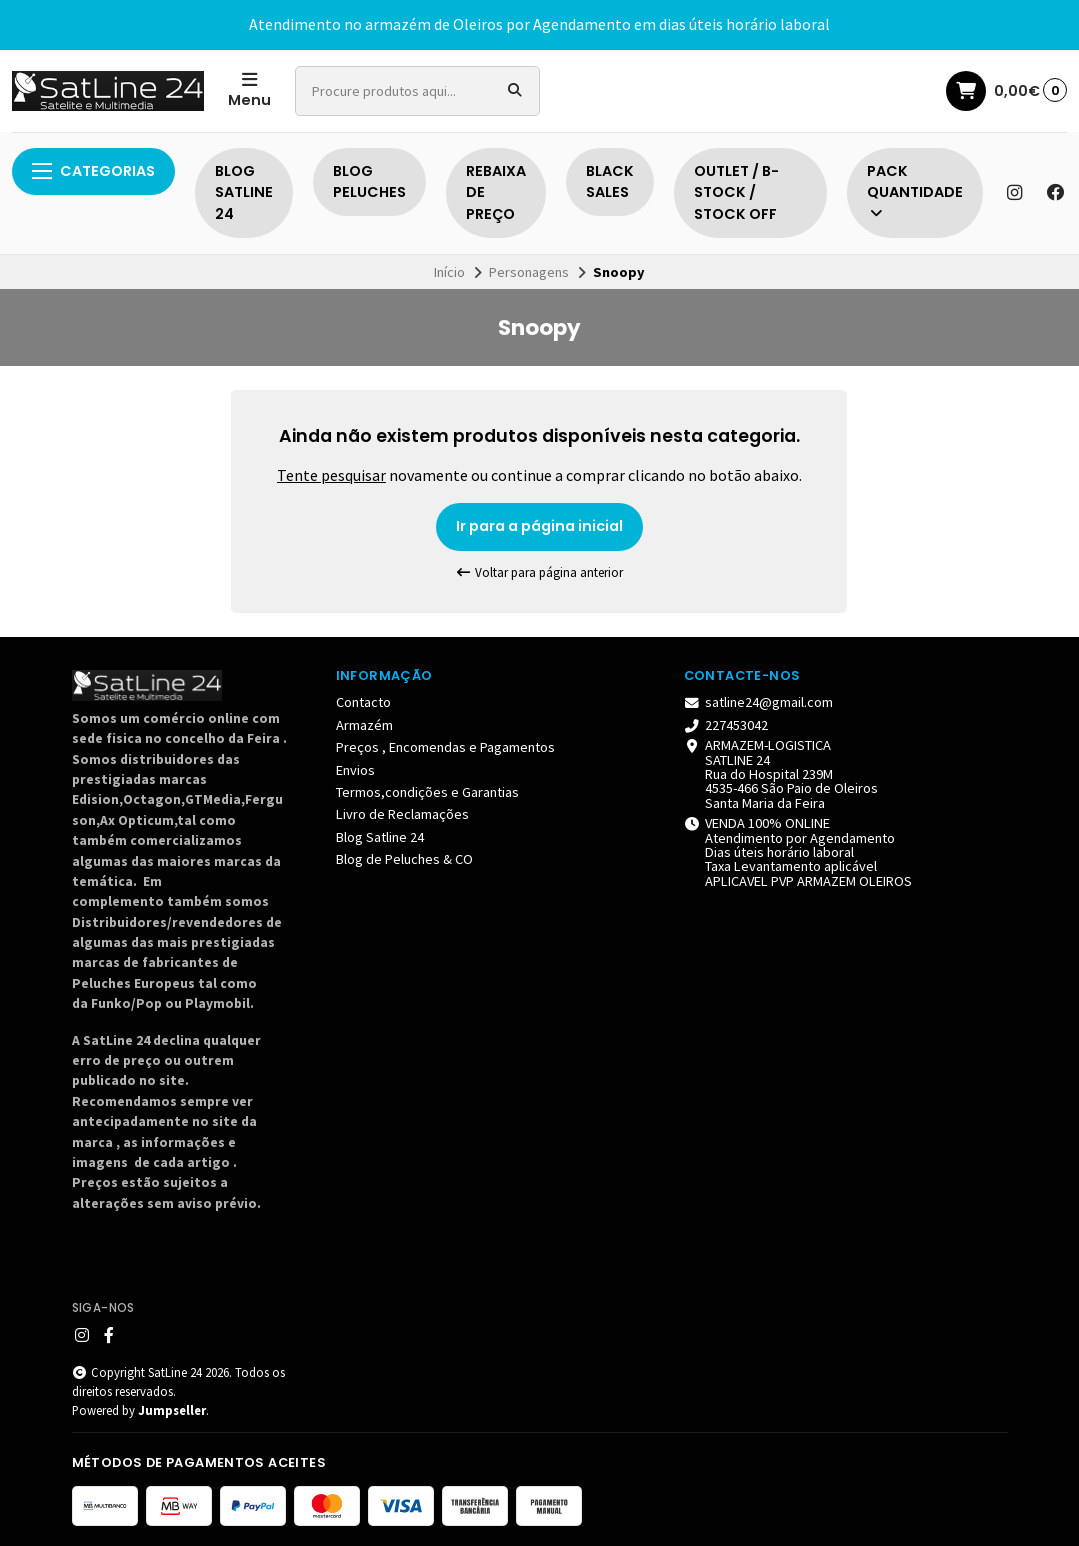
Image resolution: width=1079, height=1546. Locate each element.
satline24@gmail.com (759, 702)
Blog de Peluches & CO (404, 859)
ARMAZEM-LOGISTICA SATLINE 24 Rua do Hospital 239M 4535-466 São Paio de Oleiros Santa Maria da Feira (781, 774)
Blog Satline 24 (380, 837)
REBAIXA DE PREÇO (496, 192)
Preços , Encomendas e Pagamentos (445, 747)
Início (449, 272)
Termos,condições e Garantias (427, 792)
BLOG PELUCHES (369, 182)
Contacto (363, 702)
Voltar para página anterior (540, 572)
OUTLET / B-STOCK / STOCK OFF (736, 192)
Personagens (529, 272)
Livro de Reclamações (402, 814)
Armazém (364, 725)
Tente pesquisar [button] (331, 475)
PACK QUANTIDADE (915, 191)
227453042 (726, 725)
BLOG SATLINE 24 (244, 192)
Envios (355, 770)
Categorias (93, 171)
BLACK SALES (610, 182)
